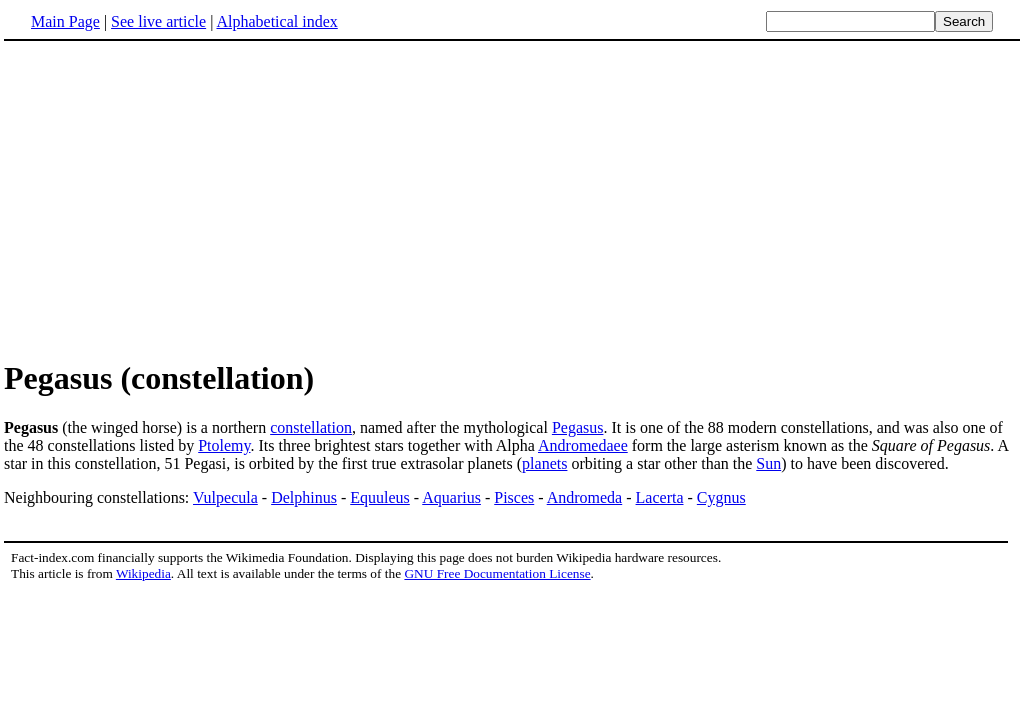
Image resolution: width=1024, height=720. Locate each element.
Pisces (514, 497)
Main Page (65, 21)
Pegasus (578, 427)
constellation (311, 427)
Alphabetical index (276, 21)
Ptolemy (224, 445)
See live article (158, 21)
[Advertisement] (172, 199)
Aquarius (451, 497)
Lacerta (660, 497)
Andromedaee (583, 445)
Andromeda (585, 497)
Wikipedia (143, 573)
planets (544, 463)
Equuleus (380, 497)
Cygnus (721, 497)
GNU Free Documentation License (497, 573)
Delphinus (304, 497)
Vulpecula (225, 497)
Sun (768, 463)
